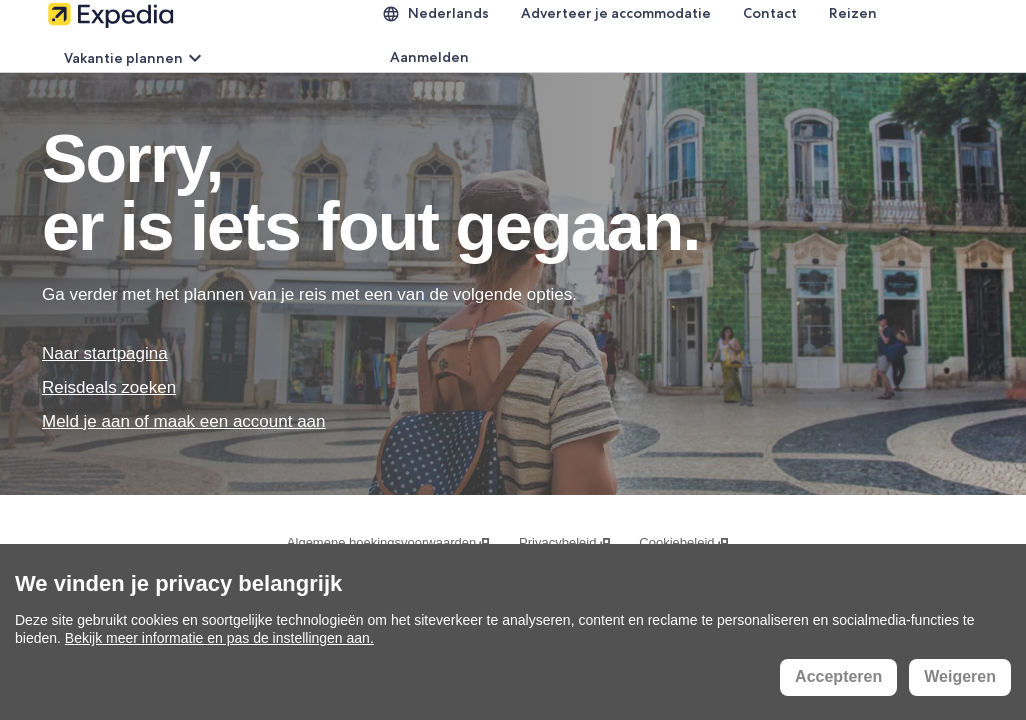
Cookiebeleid (684, 542)
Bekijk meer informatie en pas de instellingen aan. (219, 638)
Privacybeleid (565, 542)
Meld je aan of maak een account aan (184, 421)
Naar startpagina (105, 353)
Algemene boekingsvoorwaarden (389, 542)
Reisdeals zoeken (109, 387)
